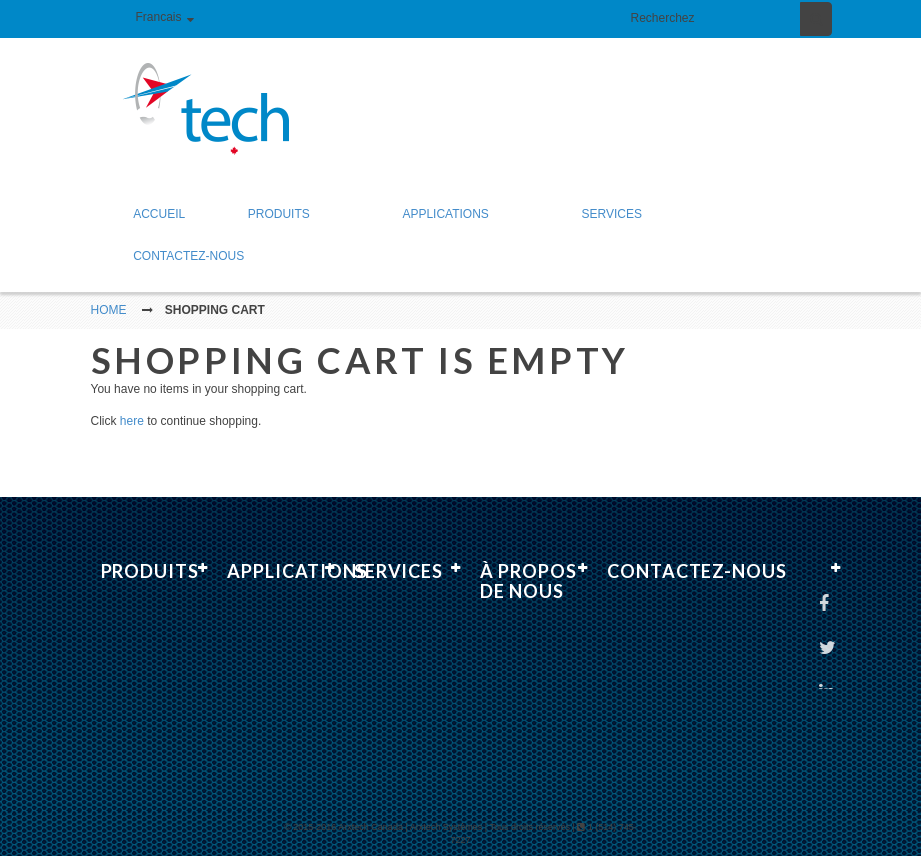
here (132, 403)
